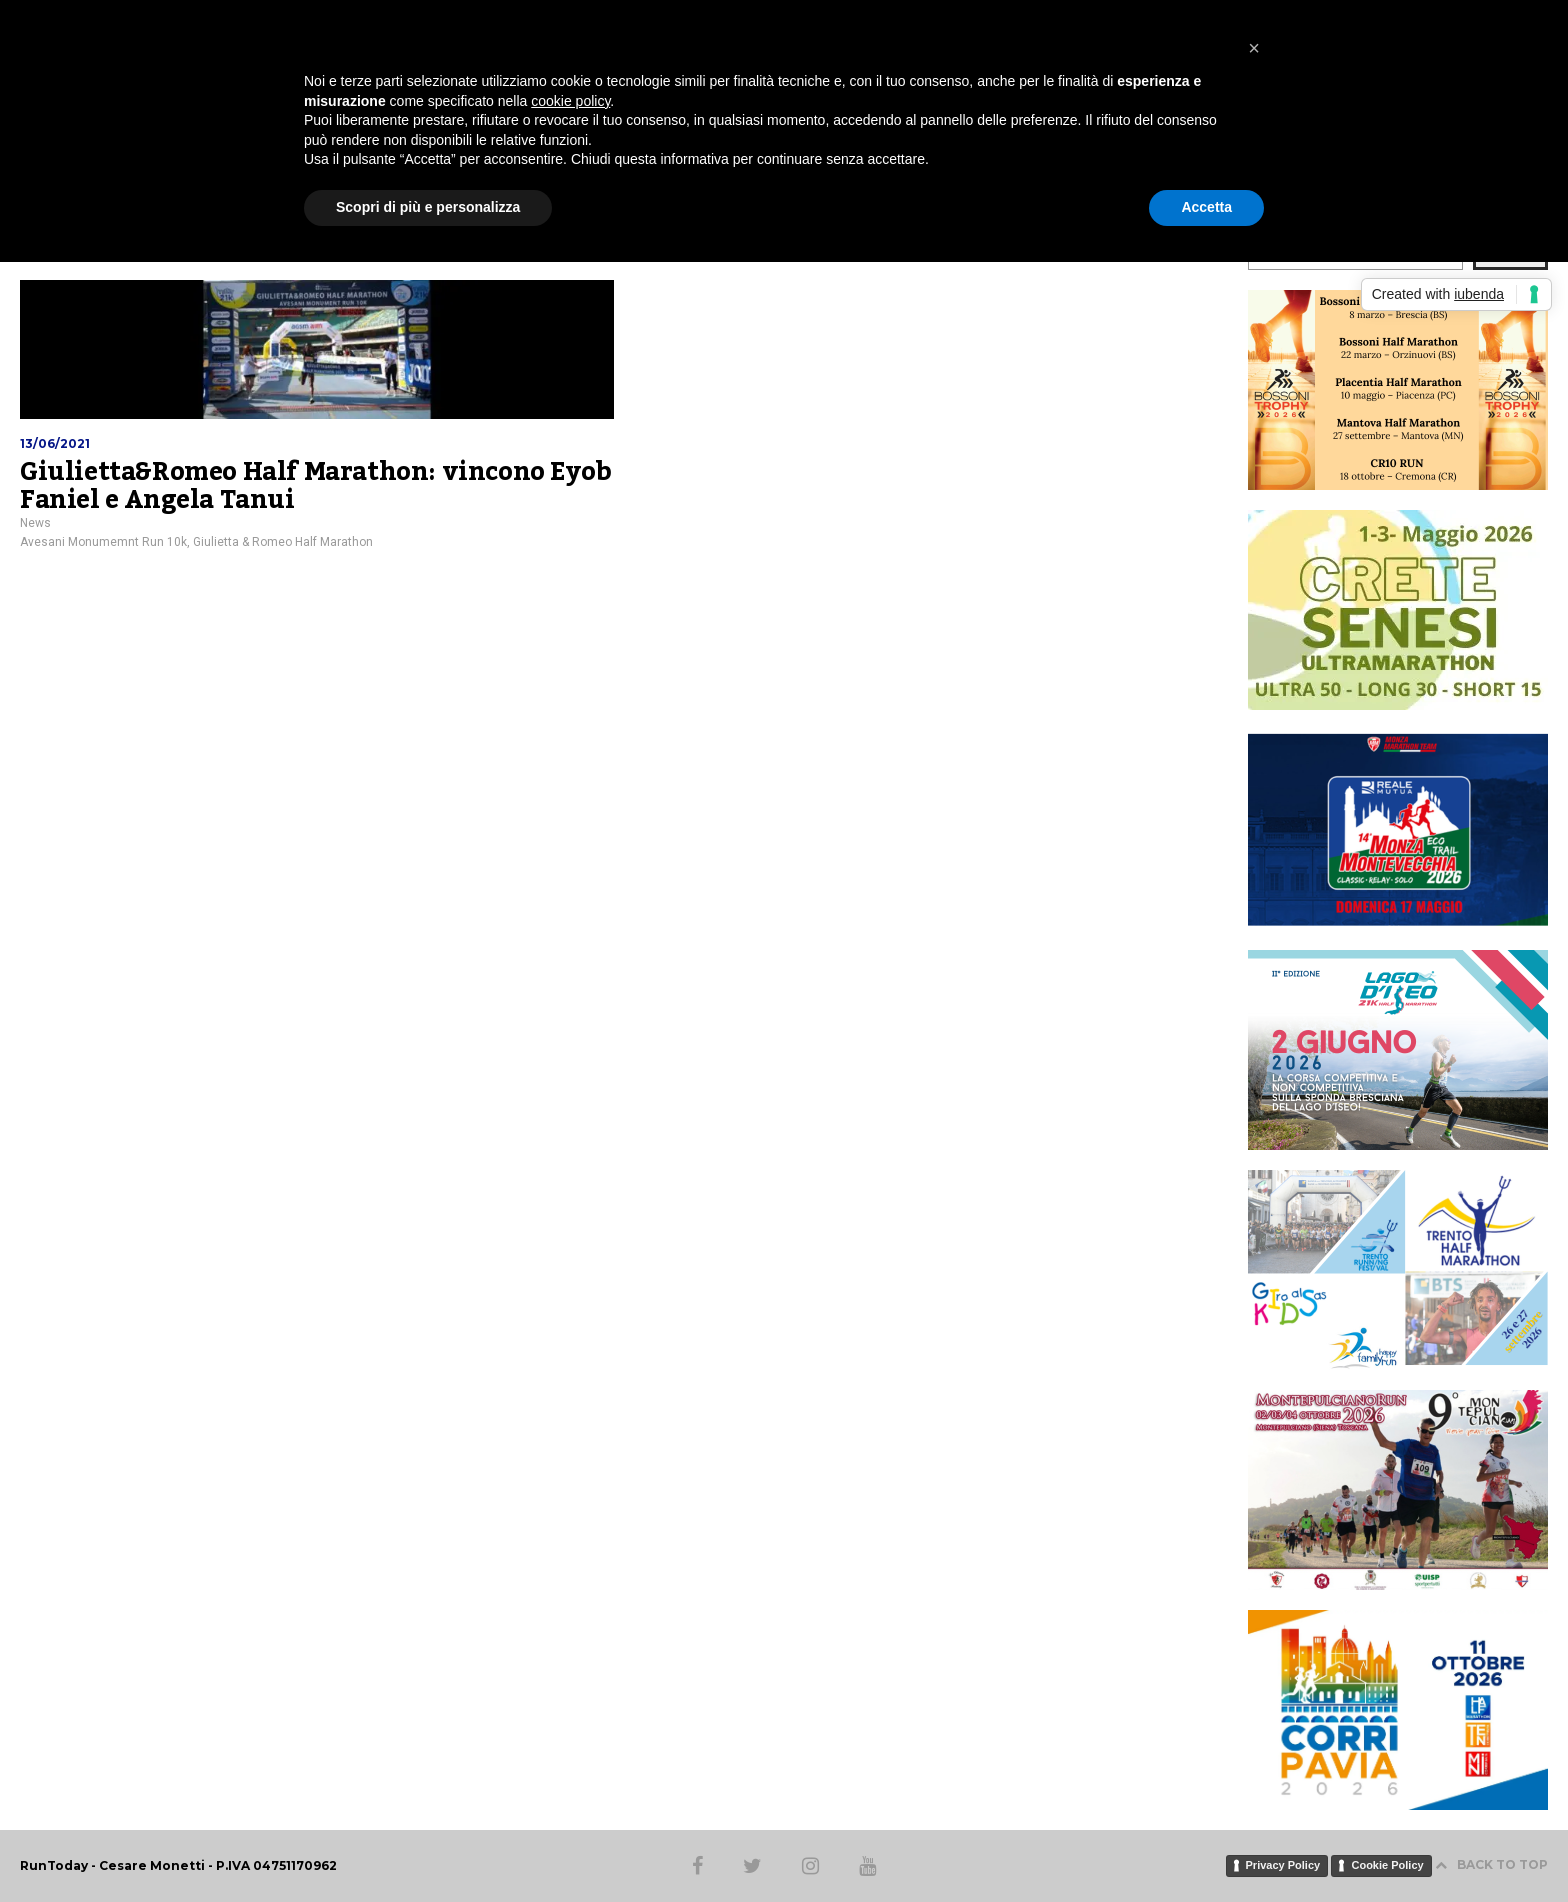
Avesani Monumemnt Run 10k (103, 542)
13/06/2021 (55, 443)
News (35, 523)
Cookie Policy (1387, 1865)
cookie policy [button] (570, 101)
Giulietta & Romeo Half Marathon (283, 542)
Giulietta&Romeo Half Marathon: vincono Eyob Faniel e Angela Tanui (316, 486)
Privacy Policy (1283, 1865)
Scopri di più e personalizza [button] (428, 207)
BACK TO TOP (1491, 1864)
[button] (1254, 48)
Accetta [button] (1206, 207)
